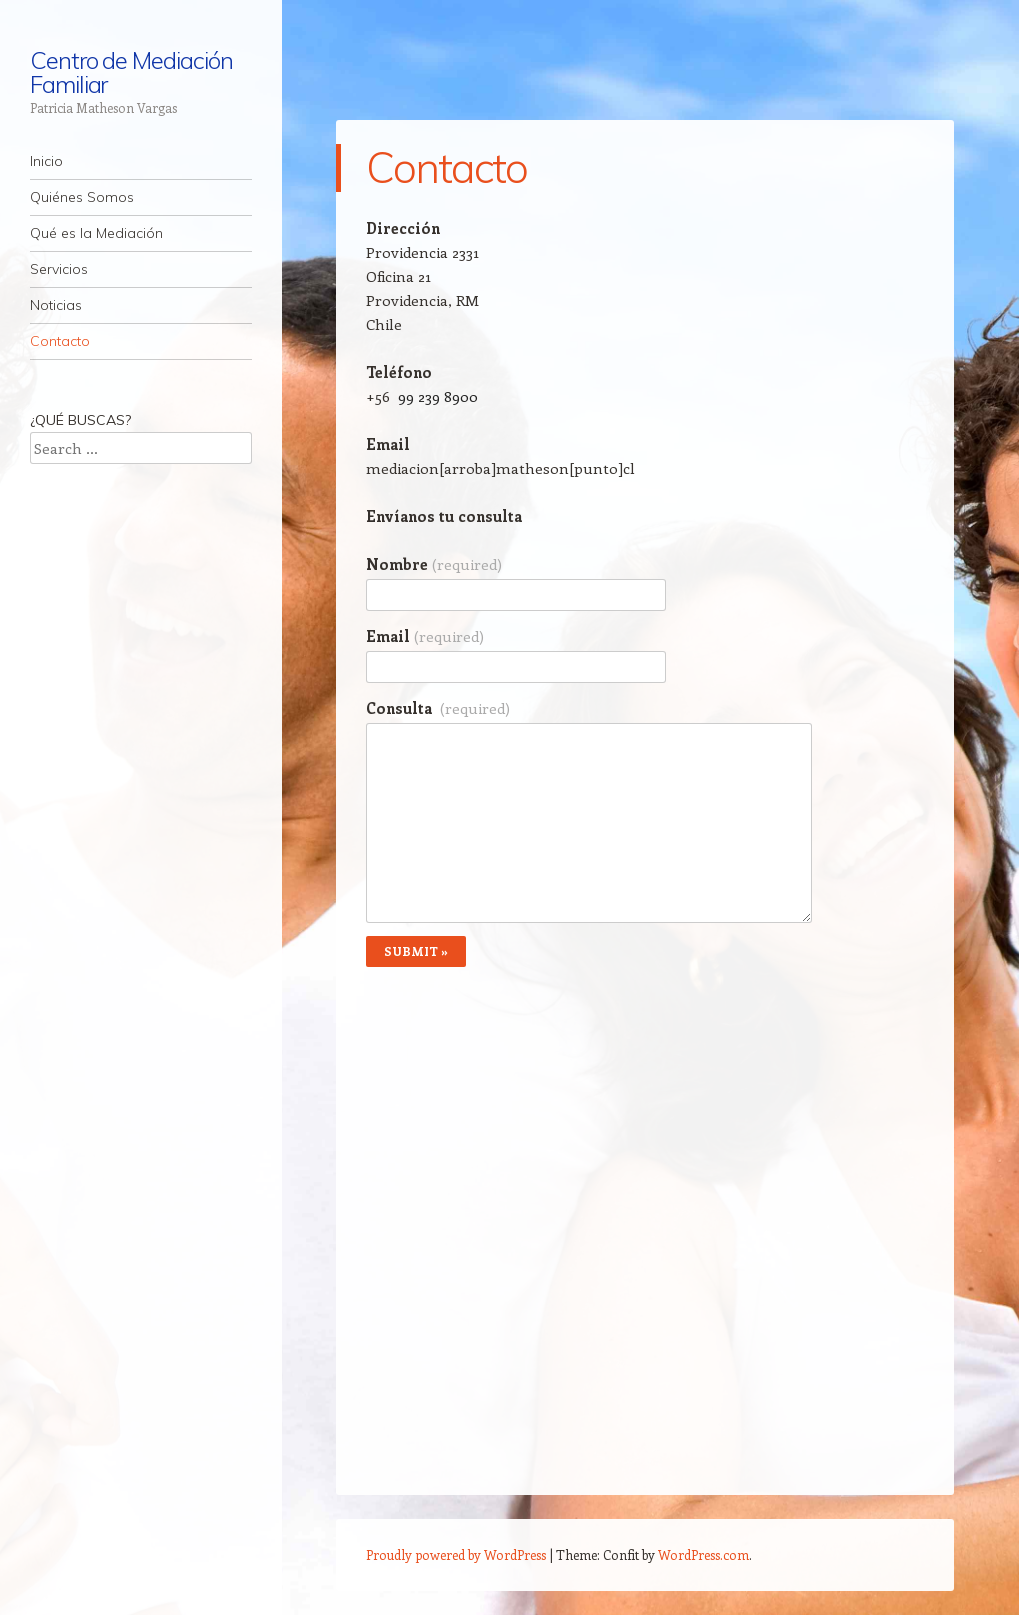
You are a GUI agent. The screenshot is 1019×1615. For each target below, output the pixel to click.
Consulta (438, 708)
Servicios (59, 269)
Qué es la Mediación (96, 233)
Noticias (56, 305)
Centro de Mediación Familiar (131, 72)
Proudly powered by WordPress (456, 1554)
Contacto (60, 341)
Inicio (46, 161)
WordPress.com (703, 1554)
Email (425, 636)
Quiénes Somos (82, 197)
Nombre (434, 564)
